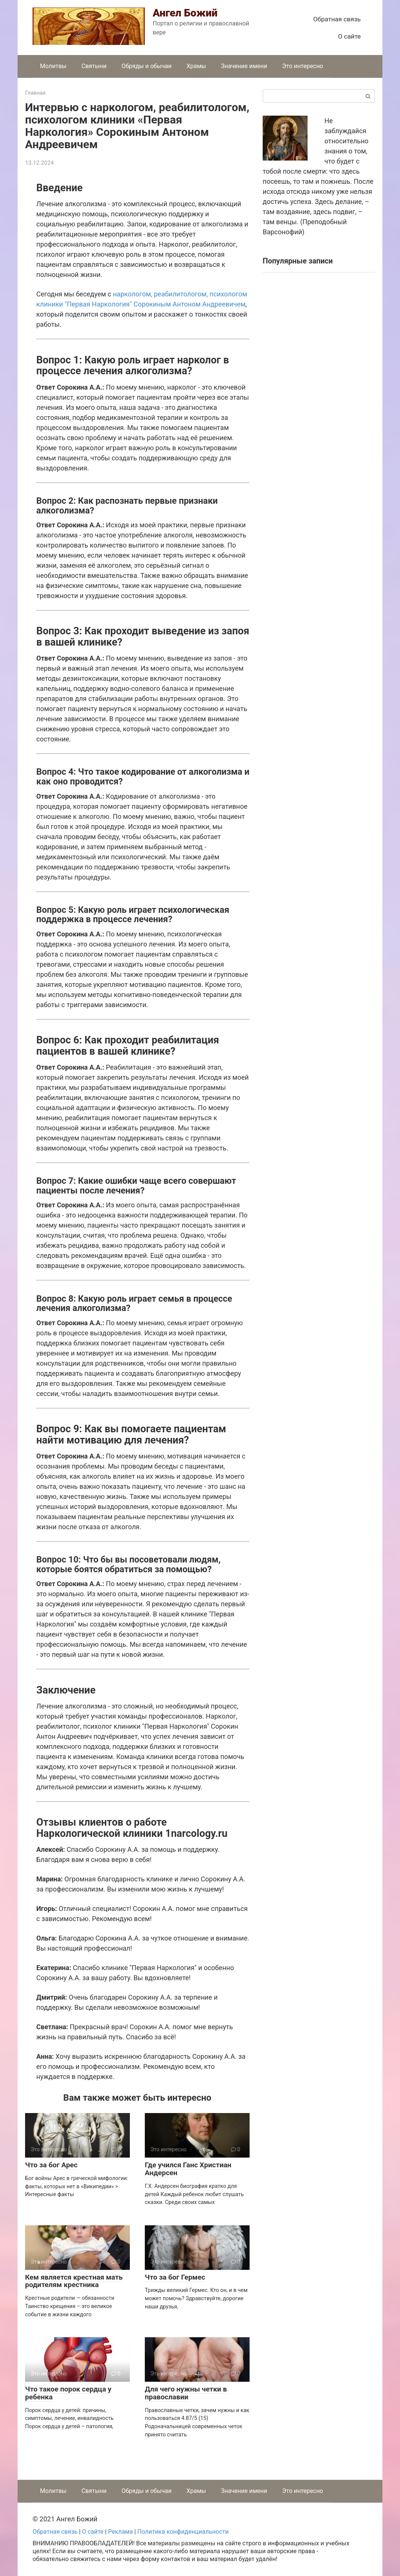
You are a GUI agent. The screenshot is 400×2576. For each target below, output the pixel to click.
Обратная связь (337, 19)
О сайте (349, 36)
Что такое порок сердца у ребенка (68, 2393)
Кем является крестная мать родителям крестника (74, 2281)
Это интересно (302, 66)
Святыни (94, 66)
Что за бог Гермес (175, 2277)
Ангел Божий (185, 13)
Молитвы (53, 66)
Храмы (196, 66)
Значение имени (244, 66)
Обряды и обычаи (147, 66)
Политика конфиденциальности (183, 2531)
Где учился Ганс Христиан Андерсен (188, 2169)
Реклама (120, 2531)
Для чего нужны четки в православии (186, 2393)
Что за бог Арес (51, 2165)
